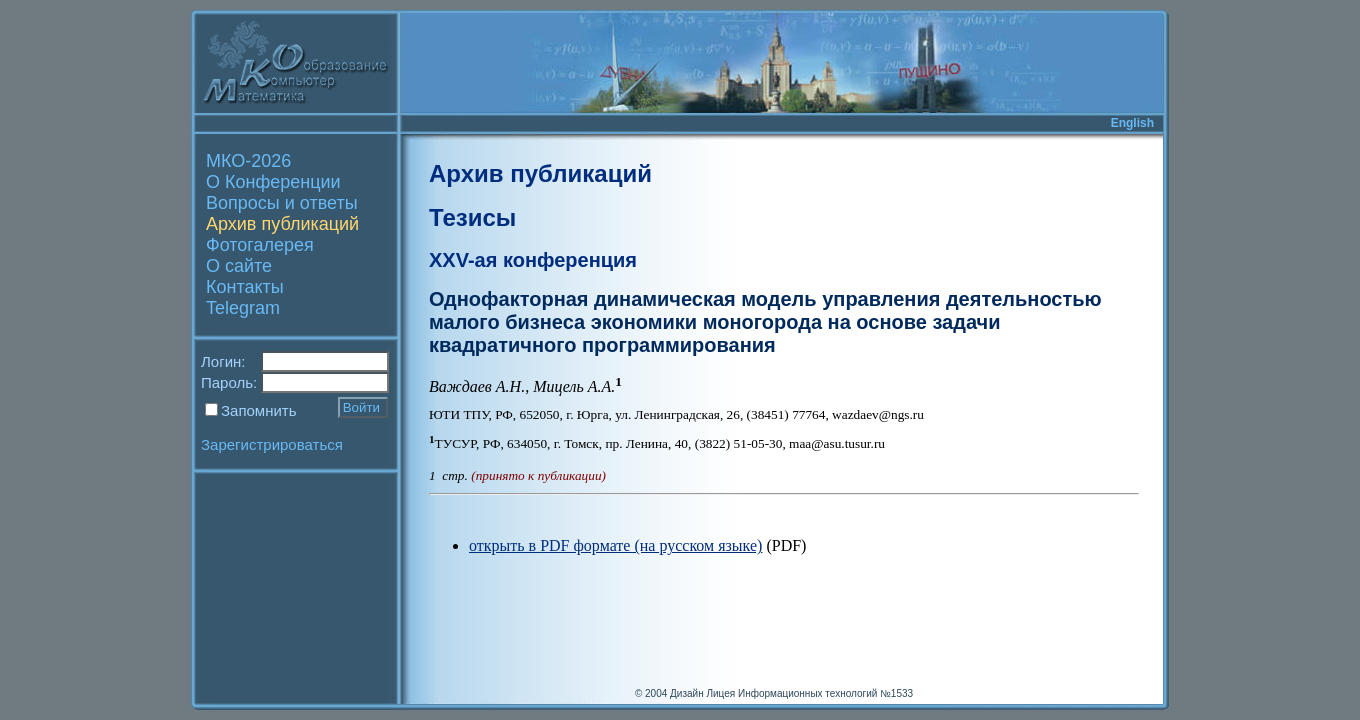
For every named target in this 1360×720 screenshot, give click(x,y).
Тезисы (472, 217)
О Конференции (273, 182)
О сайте (239, 266)
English (1132, 123)
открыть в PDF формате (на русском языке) (615, 545)
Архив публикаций (282, 224)
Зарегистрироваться (272, 444)
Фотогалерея (260, 245)
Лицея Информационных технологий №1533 (809, 693)
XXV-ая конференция (533, 260)
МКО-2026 (248, 161)
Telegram (243, 308)
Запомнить (259, 410)
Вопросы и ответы (282, 203)
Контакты (245, 287)
